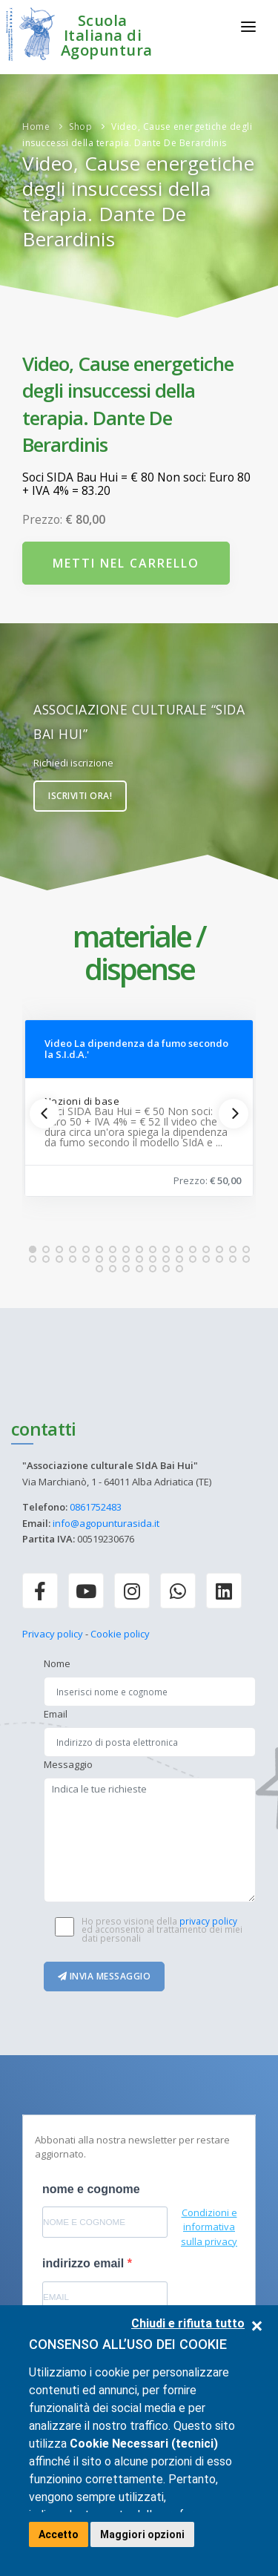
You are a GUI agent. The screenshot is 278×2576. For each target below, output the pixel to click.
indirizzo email (85, 2263)
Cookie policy (120, 1633)
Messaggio (68, 1764)
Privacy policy (52, 1633)
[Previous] (44, 1113)
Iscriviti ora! (80, 795)
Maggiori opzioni (142, 2534)
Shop (80, 126)
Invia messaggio (104, 1976)
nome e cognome (91, 2189)
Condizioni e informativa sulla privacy (209, 2227)
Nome (57, 1663)
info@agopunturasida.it (106, 1523)
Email (55, 1714)
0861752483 (96, 1507)
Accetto (59, 2534)
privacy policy (208, 1921)
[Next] (233, 1113)
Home (36, 126)
